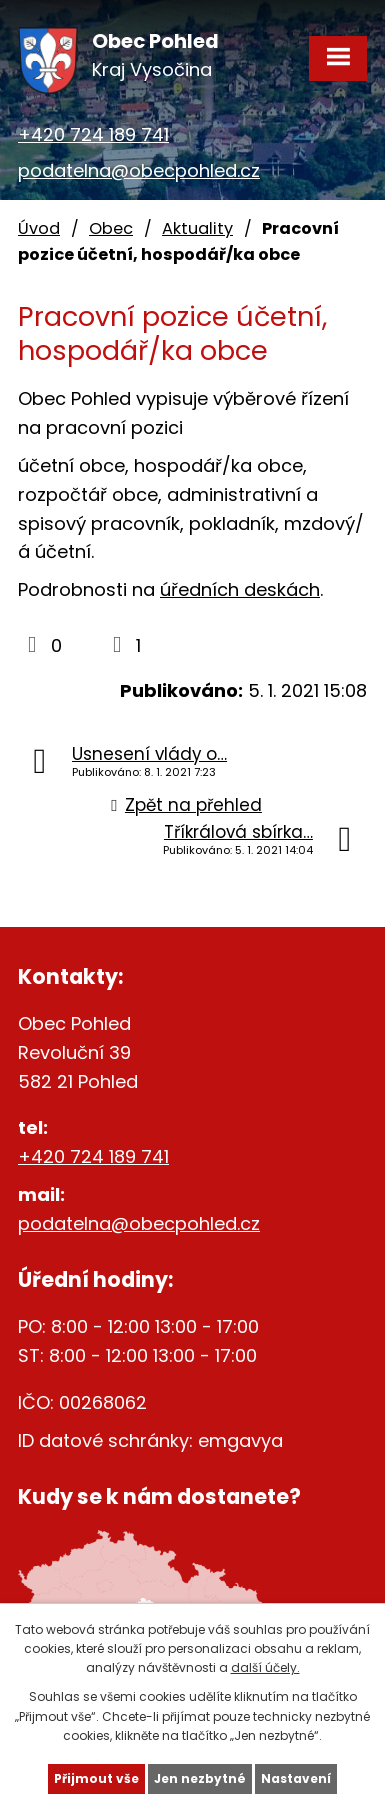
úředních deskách (240, 589)
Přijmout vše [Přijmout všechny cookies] (96, 1778)
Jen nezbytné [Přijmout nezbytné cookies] (200, 1778)
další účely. (265, 1667)
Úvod (39, 228)
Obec (111, 228)
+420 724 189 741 (93, 134)
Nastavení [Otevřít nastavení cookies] (296, 1778)
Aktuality (197, 228)
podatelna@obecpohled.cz (139, 170)
